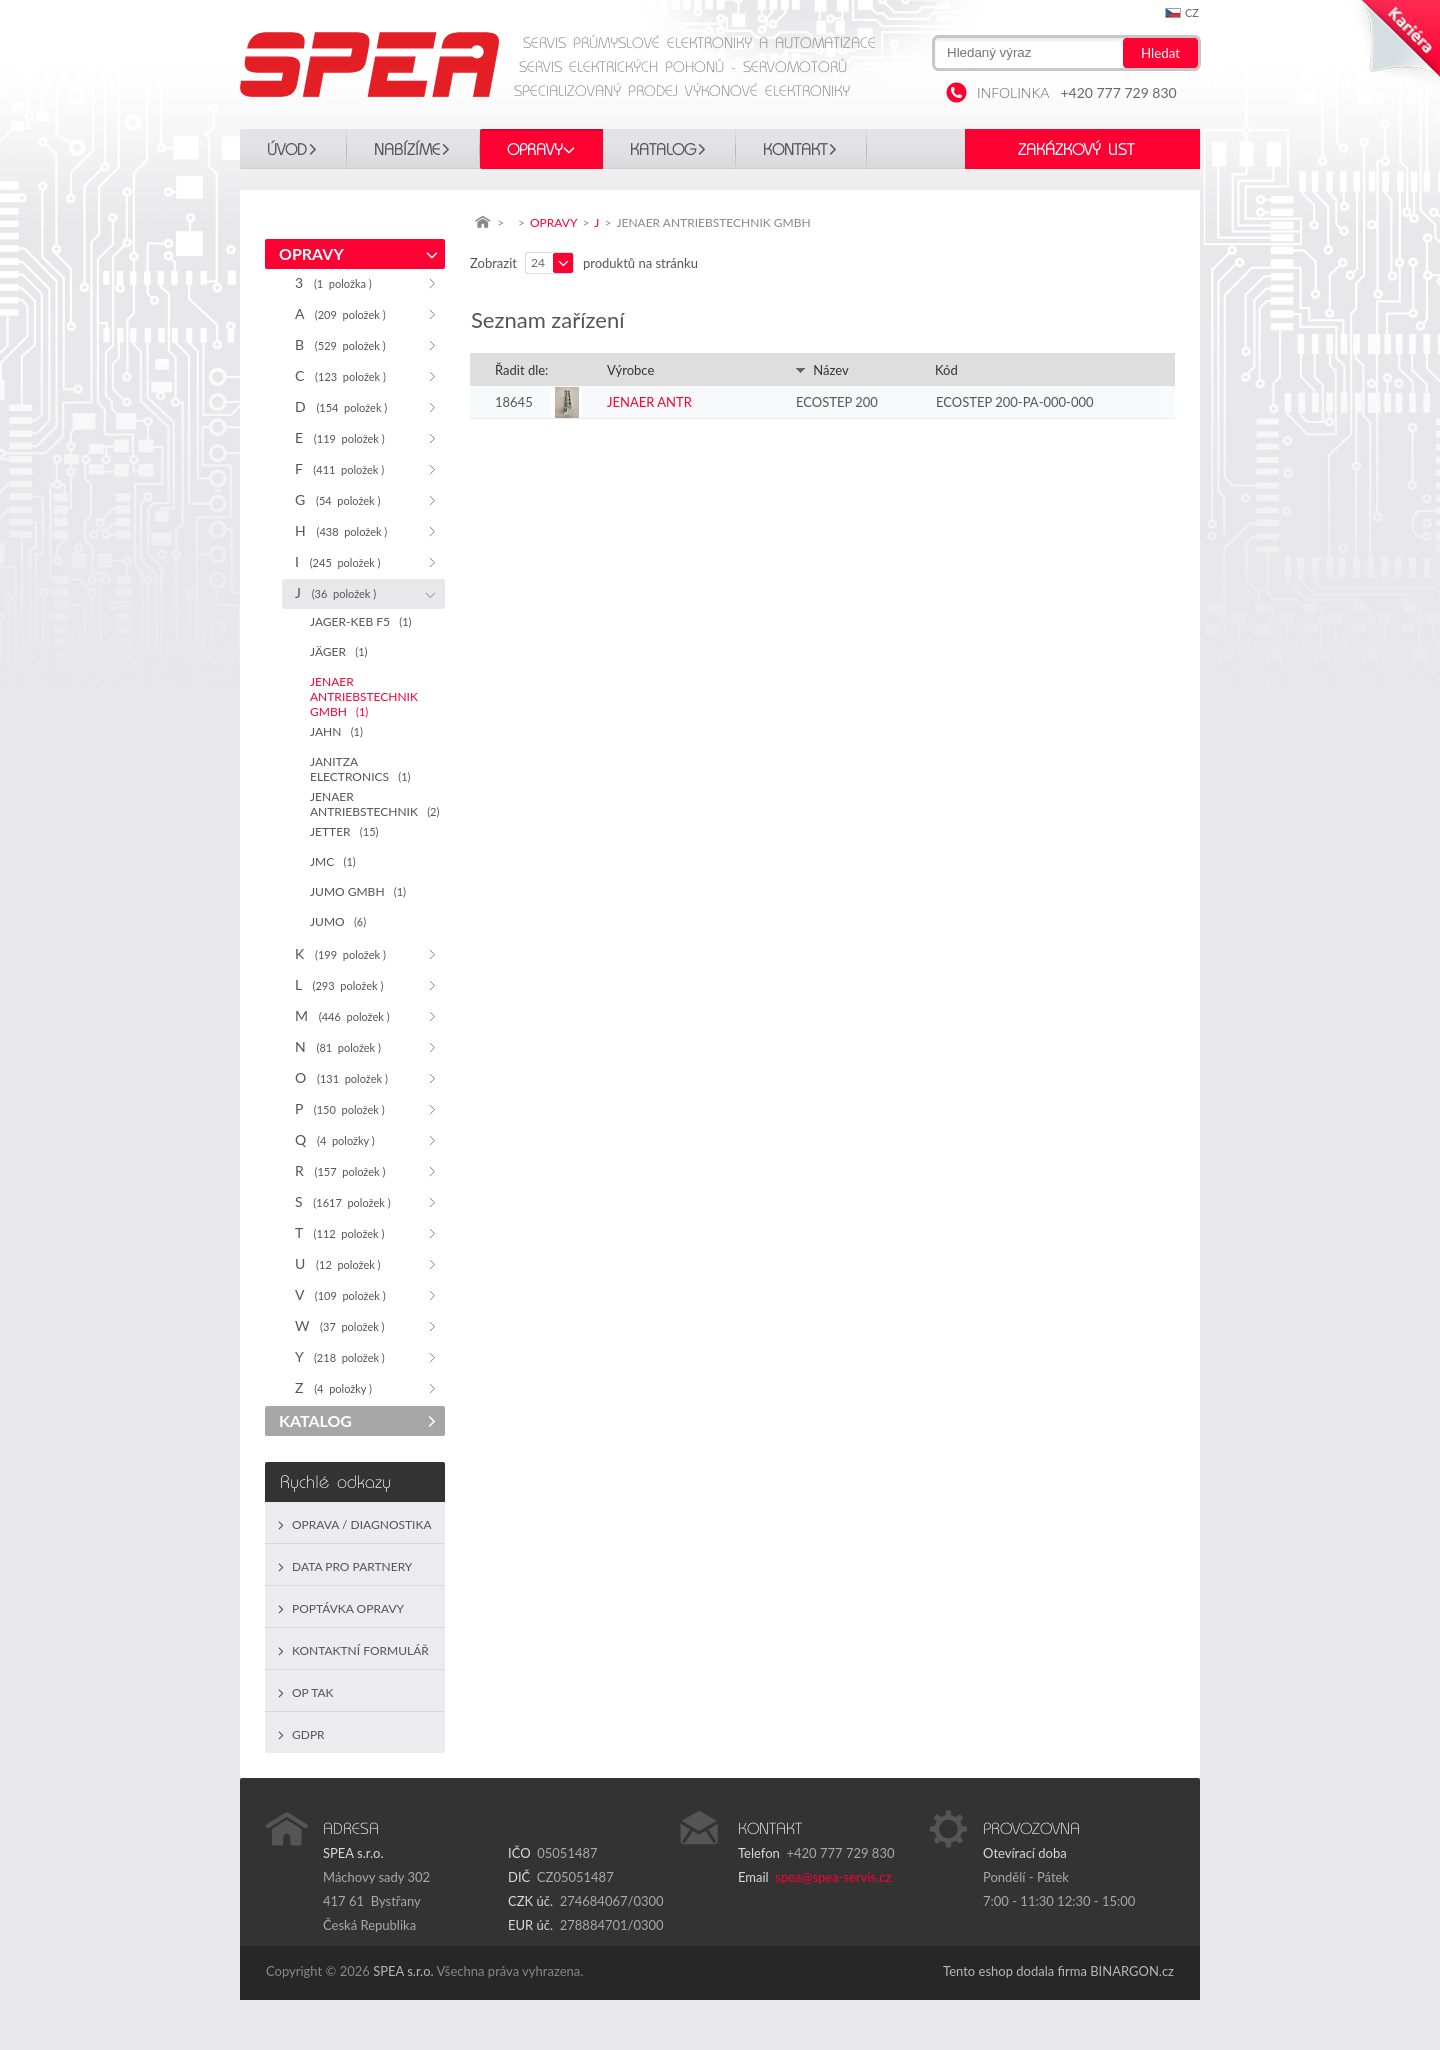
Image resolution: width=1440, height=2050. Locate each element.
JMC (333, 861)
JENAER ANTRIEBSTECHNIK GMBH (364, 696)
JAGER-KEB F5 (360, 621)
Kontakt (795, 150)
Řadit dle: (521, 370)
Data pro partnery (352, 1566)
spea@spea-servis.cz (833, 1877)
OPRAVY (535, 150)
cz (1192, 12)
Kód (946, 370)
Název (822, 370)
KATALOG (663, 150)
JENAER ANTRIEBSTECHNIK (374, 804)
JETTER (344, 831)
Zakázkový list (1076, 150)
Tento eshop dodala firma (1015, 1971)
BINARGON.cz (1132, 1971)
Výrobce (630, 370)
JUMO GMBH (358, 891)
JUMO (338, 921)
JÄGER (339, 651)
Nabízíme (407, 150)
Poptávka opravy (348, 1608)
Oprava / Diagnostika (362, 1524)
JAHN (336, 731)
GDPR (308, 1734)
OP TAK (313, 1692)
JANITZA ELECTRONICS (360, 769)
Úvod (287, 150)
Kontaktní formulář (360, 1650)
